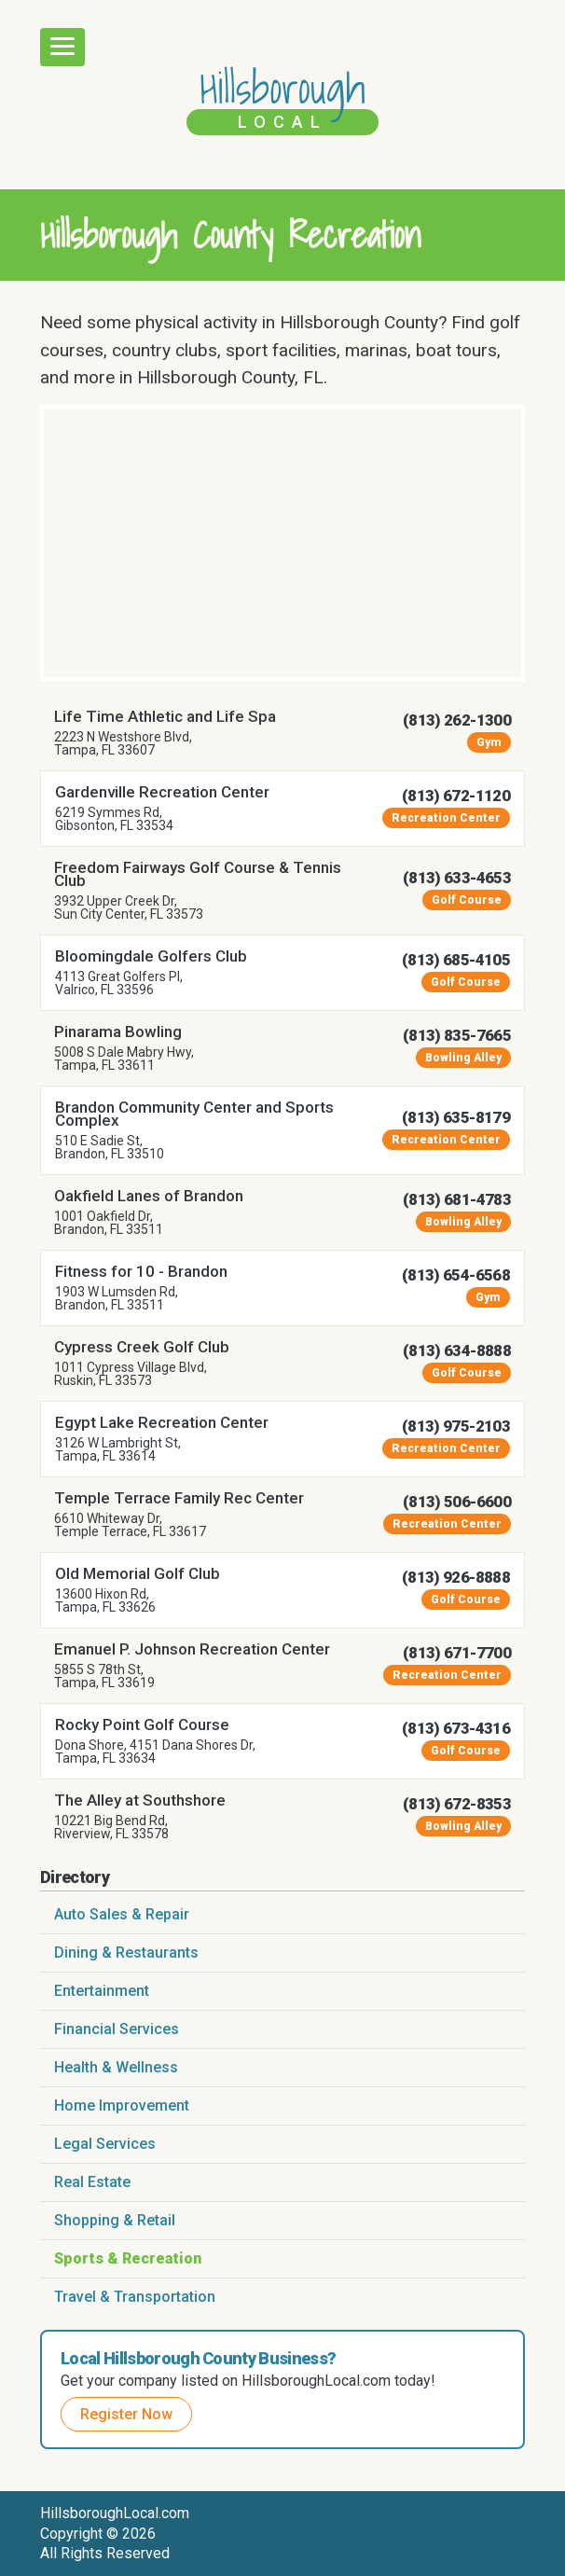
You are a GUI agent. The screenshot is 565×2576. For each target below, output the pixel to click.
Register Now (126, 2414)
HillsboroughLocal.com (114, 2513)
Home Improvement (121, 2105)
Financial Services (116, 2029)
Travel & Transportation (134, 2297)
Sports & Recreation (127, 2258)
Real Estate (92, 2182)
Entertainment (101, 1991)
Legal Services (105, 2144)
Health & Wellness (116, 2067)
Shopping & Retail (114, 2220)
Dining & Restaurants (126, 1952)
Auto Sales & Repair (121, 1914)
